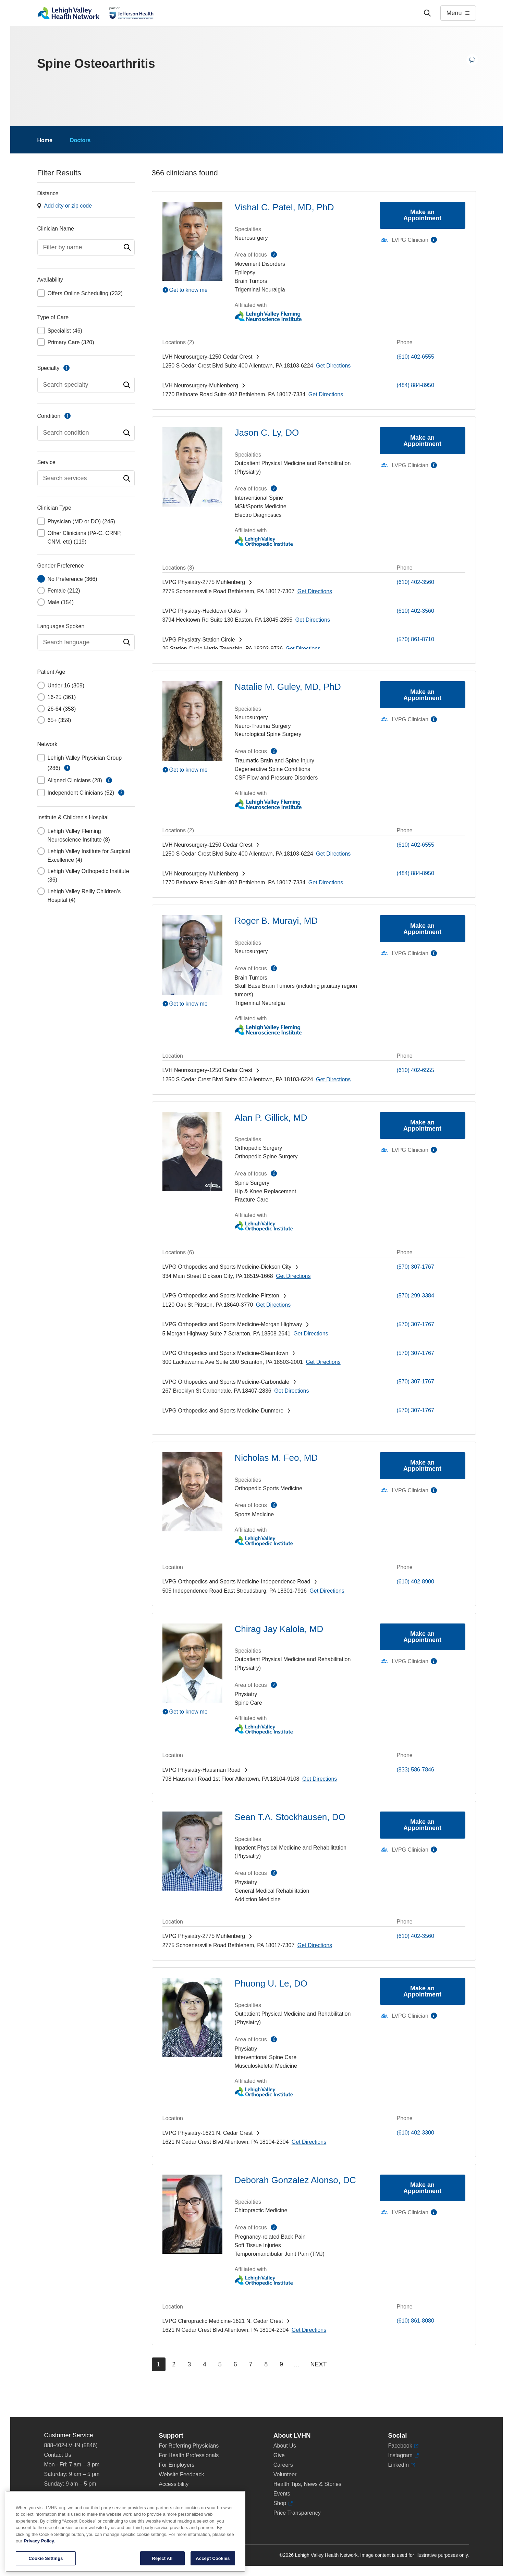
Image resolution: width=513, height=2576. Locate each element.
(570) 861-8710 (415, 639)
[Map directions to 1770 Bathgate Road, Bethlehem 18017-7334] (325, 394)
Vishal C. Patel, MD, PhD (284, 207)
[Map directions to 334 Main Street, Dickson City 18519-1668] (293, 1276)
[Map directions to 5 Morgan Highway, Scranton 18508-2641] (310, 1333)
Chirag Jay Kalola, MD (279, 1629)
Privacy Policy (176, 2494)
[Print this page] (472, 60)
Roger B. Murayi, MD (276, 921)
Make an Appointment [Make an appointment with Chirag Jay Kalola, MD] (422, 1636)
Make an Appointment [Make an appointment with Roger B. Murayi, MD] (422, 928)
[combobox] (86, 247)
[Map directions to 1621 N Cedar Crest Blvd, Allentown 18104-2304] (309, 2142)
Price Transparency (297, 2513)
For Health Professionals (189, 2455)
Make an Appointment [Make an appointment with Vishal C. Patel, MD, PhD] (422, 215)
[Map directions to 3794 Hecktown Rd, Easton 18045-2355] (312, 620)
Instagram (403, 2455)
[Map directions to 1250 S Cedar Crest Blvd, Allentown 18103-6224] (333, 366)
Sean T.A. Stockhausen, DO (290, 1817)
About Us (284, 2446)
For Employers (176, 2465)
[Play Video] (192, 290)
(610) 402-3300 (415, 2133)
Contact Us (57, 2455)
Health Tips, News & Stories (307, 2484)
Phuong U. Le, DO (271, 1983)
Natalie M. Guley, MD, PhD (288, 687)
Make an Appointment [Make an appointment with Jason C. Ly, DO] (422, 440)
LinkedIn (401, 2465)
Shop (283, 2503)
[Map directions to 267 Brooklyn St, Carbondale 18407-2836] (291, 1391)
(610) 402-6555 (415, 357)
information (66, 367)
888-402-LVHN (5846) (71, 2445)
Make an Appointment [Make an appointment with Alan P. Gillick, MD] (422, 1125)
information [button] (67, 767)
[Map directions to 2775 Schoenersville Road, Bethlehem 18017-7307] (314, 591)
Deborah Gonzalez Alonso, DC (295, 2180)
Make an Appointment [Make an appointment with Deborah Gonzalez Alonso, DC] (422, 2187)
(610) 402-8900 (415, 1581)
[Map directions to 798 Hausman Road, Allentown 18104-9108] (319, 1779)
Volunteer (285, 2474)
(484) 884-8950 (415, 385)
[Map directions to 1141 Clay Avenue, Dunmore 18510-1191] (310, 1419)
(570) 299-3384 (415, 1295)
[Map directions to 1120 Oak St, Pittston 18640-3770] (273, 1305)
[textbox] (86, 247)
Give (279, 2455)
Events (281, 2494)
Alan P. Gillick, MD (271, 1117)
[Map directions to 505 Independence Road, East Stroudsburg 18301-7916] (326, 1591)
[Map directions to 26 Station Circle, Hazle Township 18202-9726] (303, 648)
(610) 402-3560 (415, 582)
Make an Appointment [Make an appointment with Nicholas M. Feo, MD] (422, 1465)
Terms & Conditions (182, 2503)
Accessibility (173, 2484)
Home (44, 140)
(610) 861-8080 (415, 2321)
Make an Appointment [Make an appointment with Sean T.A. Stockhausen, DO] (422, 1824)
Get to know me (188, 290)
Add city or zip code (68, 206)
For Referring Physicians (189, 2446)
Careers (283, 2465)
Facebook (403, 2446)
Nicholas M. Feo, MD (276, 1458)
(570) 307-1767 (415, 1267)
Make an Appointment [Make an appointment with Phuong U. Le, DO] (422, 1991)
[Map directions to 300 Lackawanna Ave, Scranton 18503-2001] (323, 1362)
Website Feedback (181, 2474)
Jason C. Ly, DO (267, 432)
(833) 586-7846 (415, 1769)
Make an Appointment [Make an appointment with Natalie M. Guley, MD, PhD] (422, 694)
